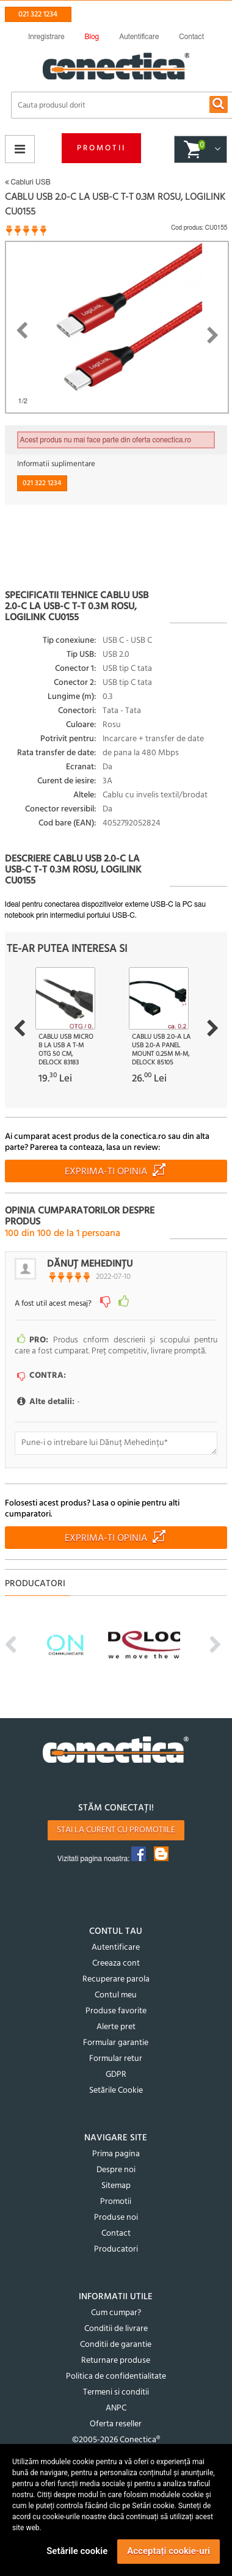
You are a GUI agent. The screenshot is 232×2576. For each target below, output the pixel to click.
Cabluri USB (28, 182)
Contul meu (116, 1995)
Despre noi (116, 2170)
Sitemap (116, 2186)
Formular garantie (115, 2043)
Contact (116, 2234)
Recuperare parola (116, 1979)
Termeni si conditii (116, 2392)
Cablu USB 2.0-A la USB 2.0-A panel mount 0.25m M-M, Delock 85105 (161, 1050)
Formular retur (115, 2059)
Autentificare (116, 1948)
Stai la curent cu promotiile (116, 1830)
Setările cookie (76, 2550)
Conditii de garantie (115, 2345)
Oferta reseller (116, 2424)
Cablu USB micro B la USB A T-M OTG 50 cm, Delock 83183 (65, 1050)
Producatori (116, 2249)
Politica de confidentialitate (116, 2376)
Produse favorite (116, 2011)
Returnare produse (115, 2361)
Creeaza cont (116, 1963)
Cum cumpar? (116, 2313)
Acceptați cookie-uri (168, 2550)
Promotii (101, 148)
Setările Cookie (116, 2091)
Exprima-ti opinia (106, 1172)
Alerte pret (116, 2027)
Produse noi (116, 2218)
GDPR (116, 2075)
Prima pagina (116, 2154)
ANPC (116, 2408)
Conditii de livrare (116, 2329)
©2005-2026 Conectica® (116, 2440)
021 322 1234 (37, 14)
